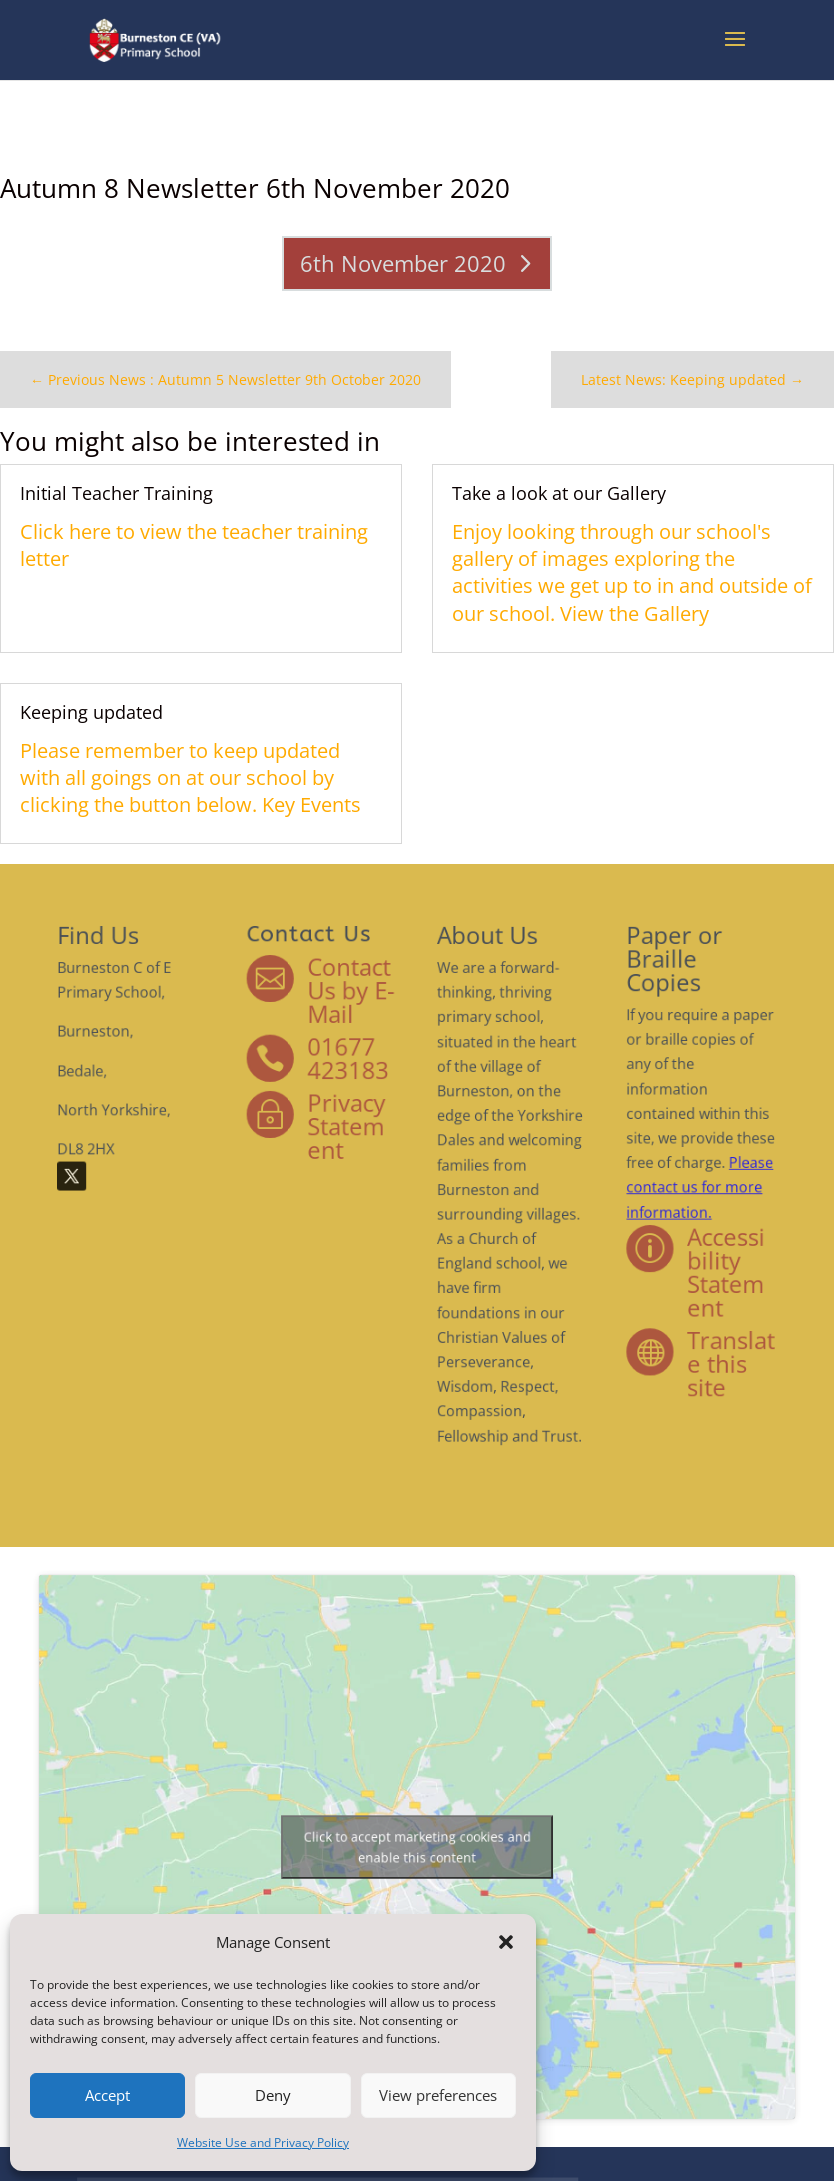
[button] (506, 1942)
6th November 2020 (405, 258)
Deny (273, 2095)
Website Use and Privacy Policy (263, 2142)
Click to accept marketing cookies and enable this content (416, 1847)
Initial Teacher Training (148, 507)
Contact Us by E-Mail (373, 1064)
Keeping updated (126, 703)
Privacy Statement (370, 1153)
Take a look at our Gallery (544, 507)
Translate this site (623, 1309)
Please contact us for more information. (602, 1193)
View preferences (438, 2095)
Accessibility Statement (619, 1249)
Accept (107, 2095)
